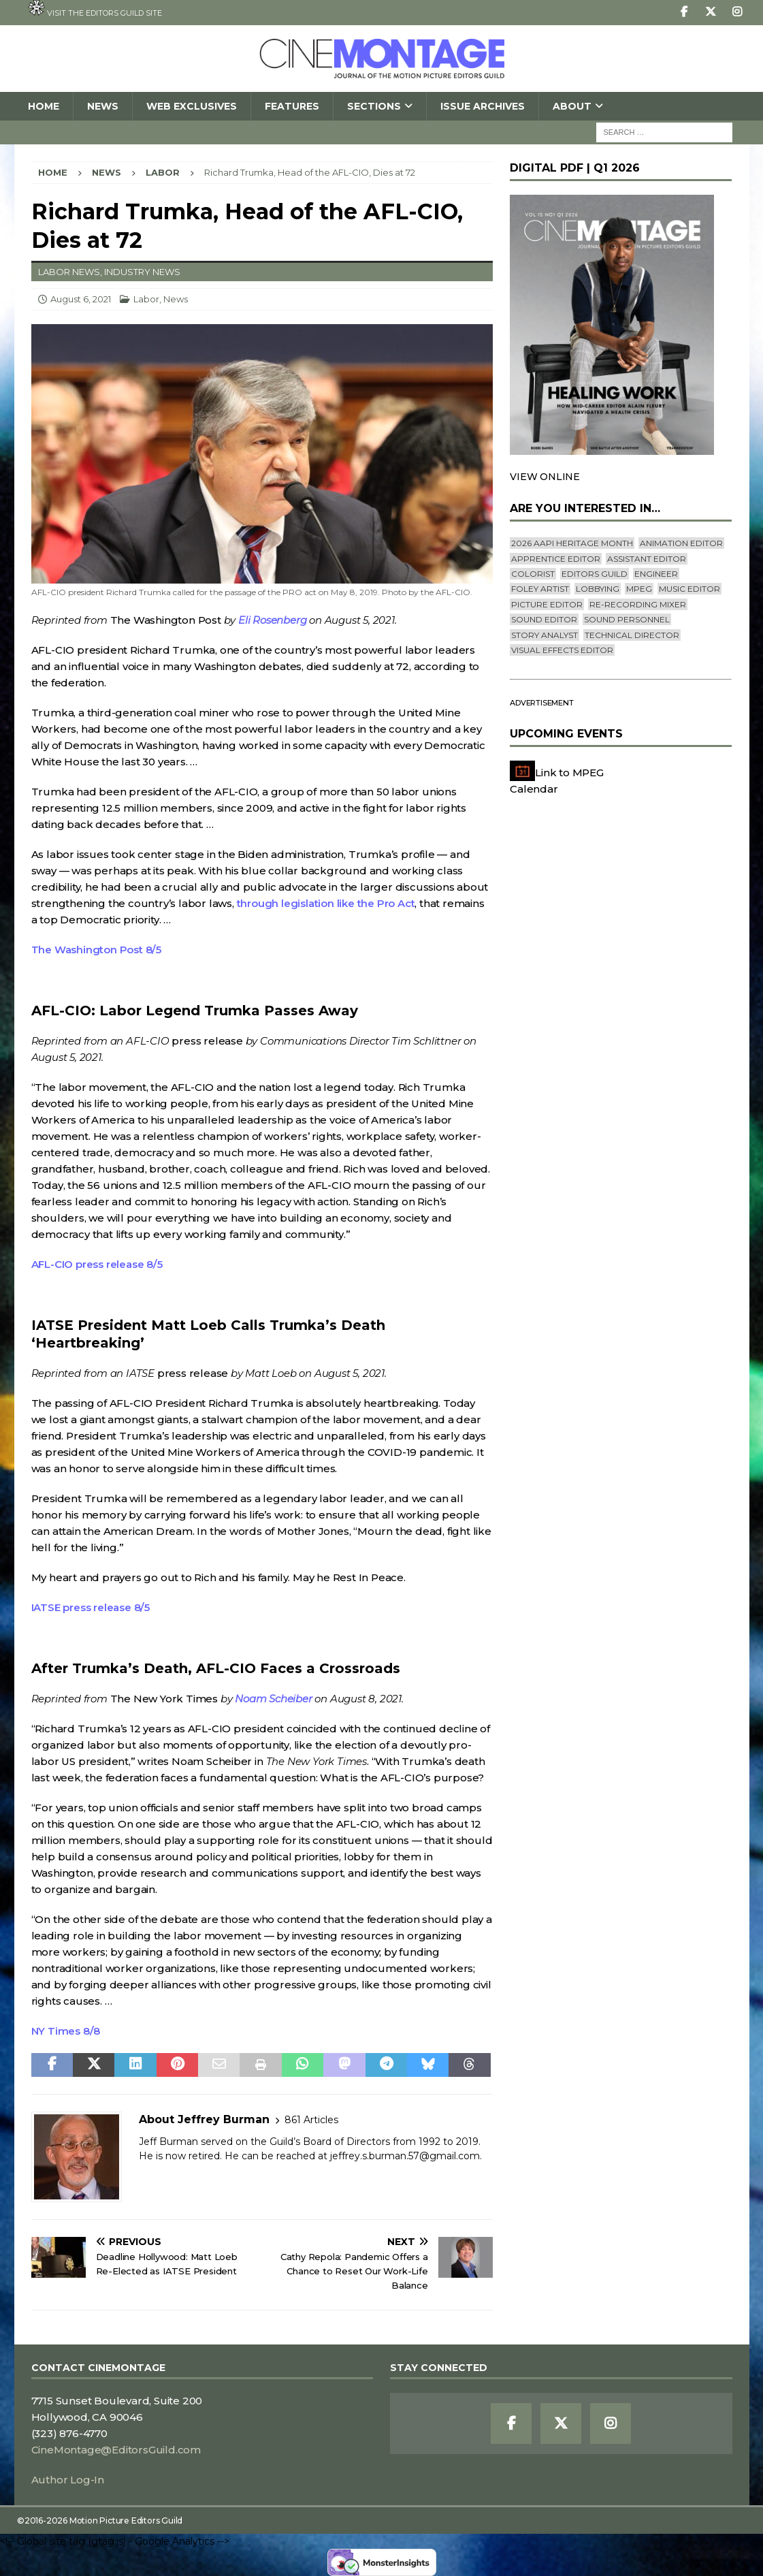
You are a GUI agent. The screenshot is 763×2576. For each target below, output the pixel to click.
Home (43, 106)
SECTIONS (374, 106)
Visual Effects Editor (562, 650)
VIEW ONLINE (545, 477)
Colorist (533, 574)
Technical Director (632, 635)
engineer (656, 574)
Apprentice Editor (555, 559)
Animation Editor (681, 543)
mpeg (639, 589)
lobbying (597, 589)
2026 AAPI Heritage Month (572, 543)
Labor (146, 298)
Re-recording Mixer (637, 604)
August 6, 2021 (80, 298)
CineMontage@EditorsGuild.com (116, 2449)
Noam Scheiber (273, 1698)
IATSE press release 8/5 (90, 1607)
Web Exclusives (191, 106)
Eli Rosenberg (272, 620)
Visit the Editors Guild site (95, 9)
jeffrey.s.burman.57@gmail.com (405, 2156)
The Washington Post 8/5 (96, 949)
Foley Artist (540, 589)
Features (292, 106)
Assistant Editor (646, 559)
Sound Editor (544, 619)
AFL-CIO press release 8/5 (97, 1264)
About (572, 106)
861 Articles (311, 2120)
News (102, 106)
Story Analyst (544, 635)
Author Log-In (67, 2479)
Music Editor (689, 589)
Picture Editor (547, 604)
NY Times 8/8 (66, 2030)
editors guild (595, 574)
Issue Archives (482, 106)
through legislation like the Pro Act (326, 903)
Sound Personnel (627, 619)
